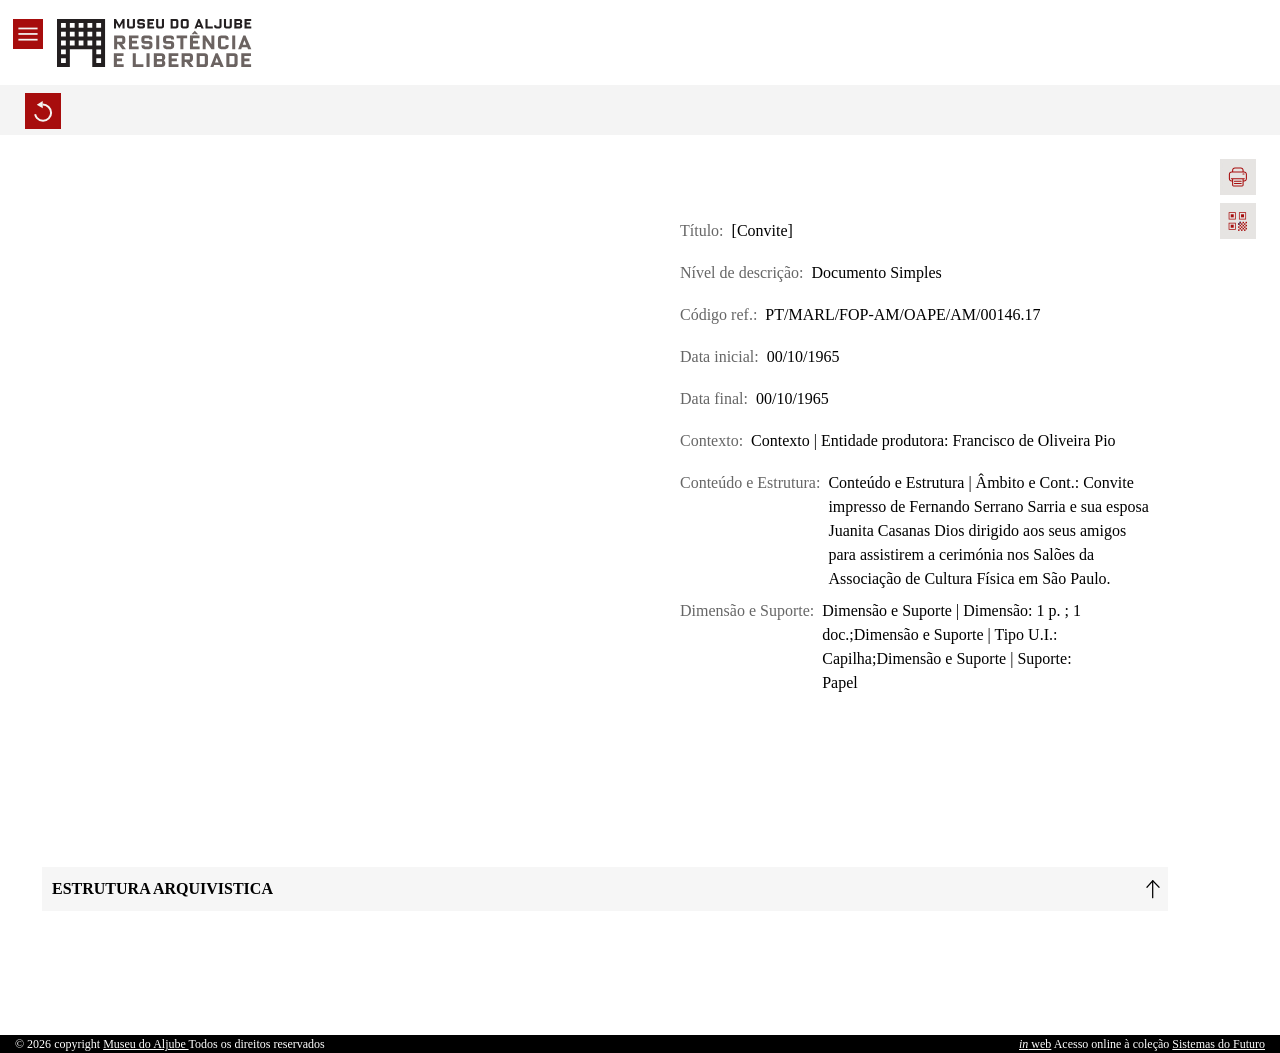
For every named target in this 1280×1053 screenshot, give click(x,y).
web (1035, 1044)
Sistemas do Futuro (1218, 1044)
